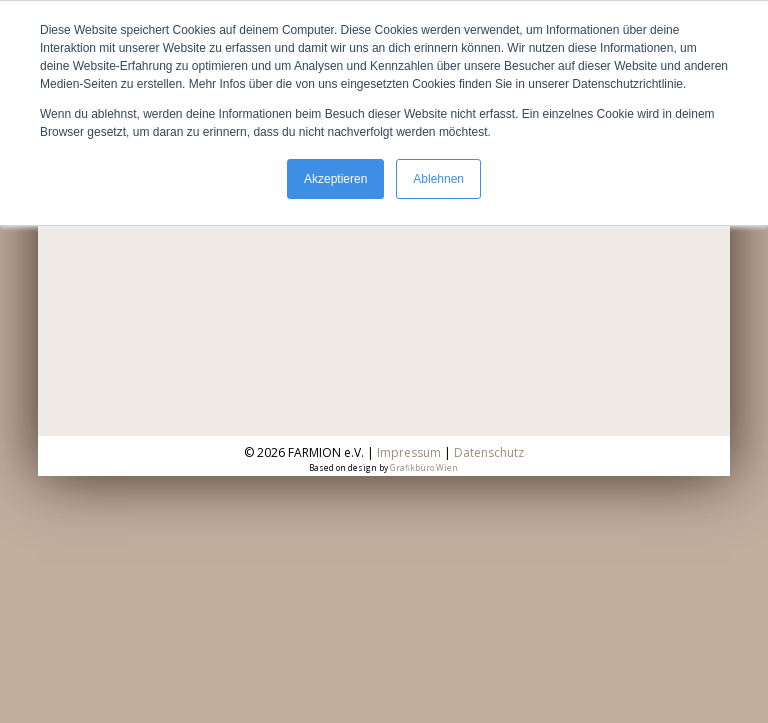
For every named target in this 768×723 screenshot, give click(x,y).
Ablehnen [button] (438, 179)
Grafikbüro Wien (424, 467)
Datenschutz (489, 452)
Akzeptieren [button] (335, 179)
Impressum (409, 452)
